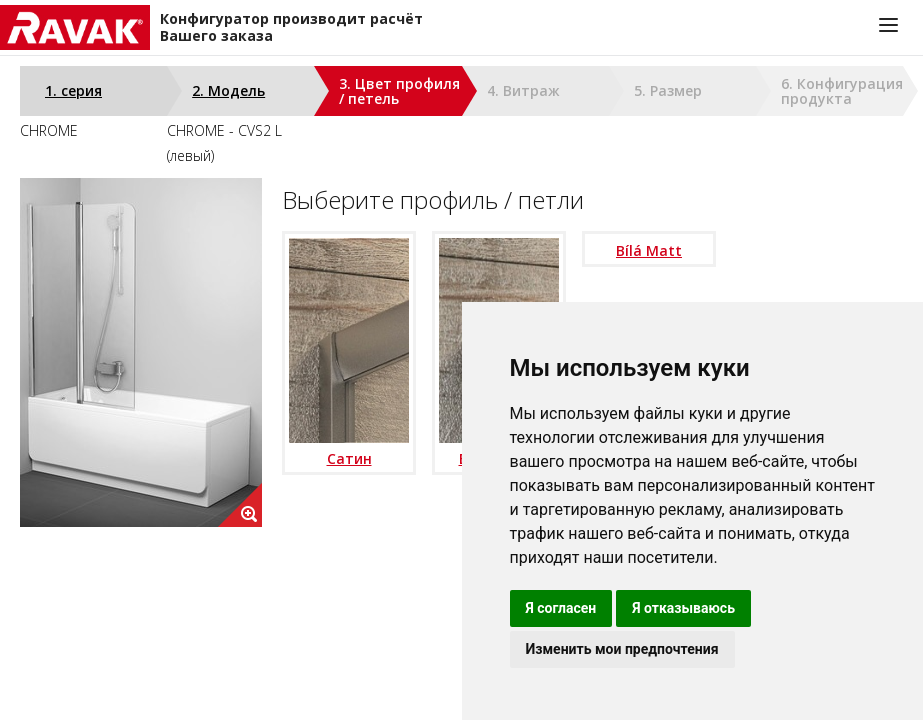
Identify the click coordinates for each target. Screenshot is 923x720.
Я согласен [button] (561, 608)
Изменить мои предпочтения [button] (622, 649)
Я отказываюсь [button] (683, 608)
